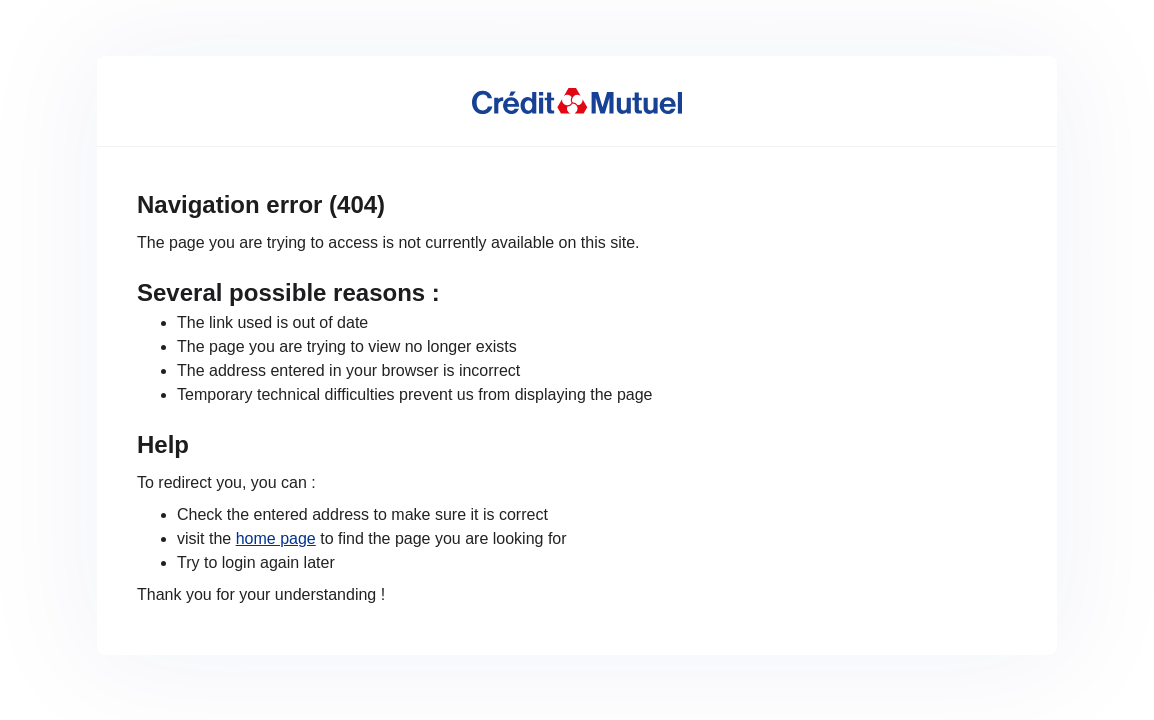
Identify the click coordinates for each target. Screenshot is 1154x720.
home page (276, 538)
